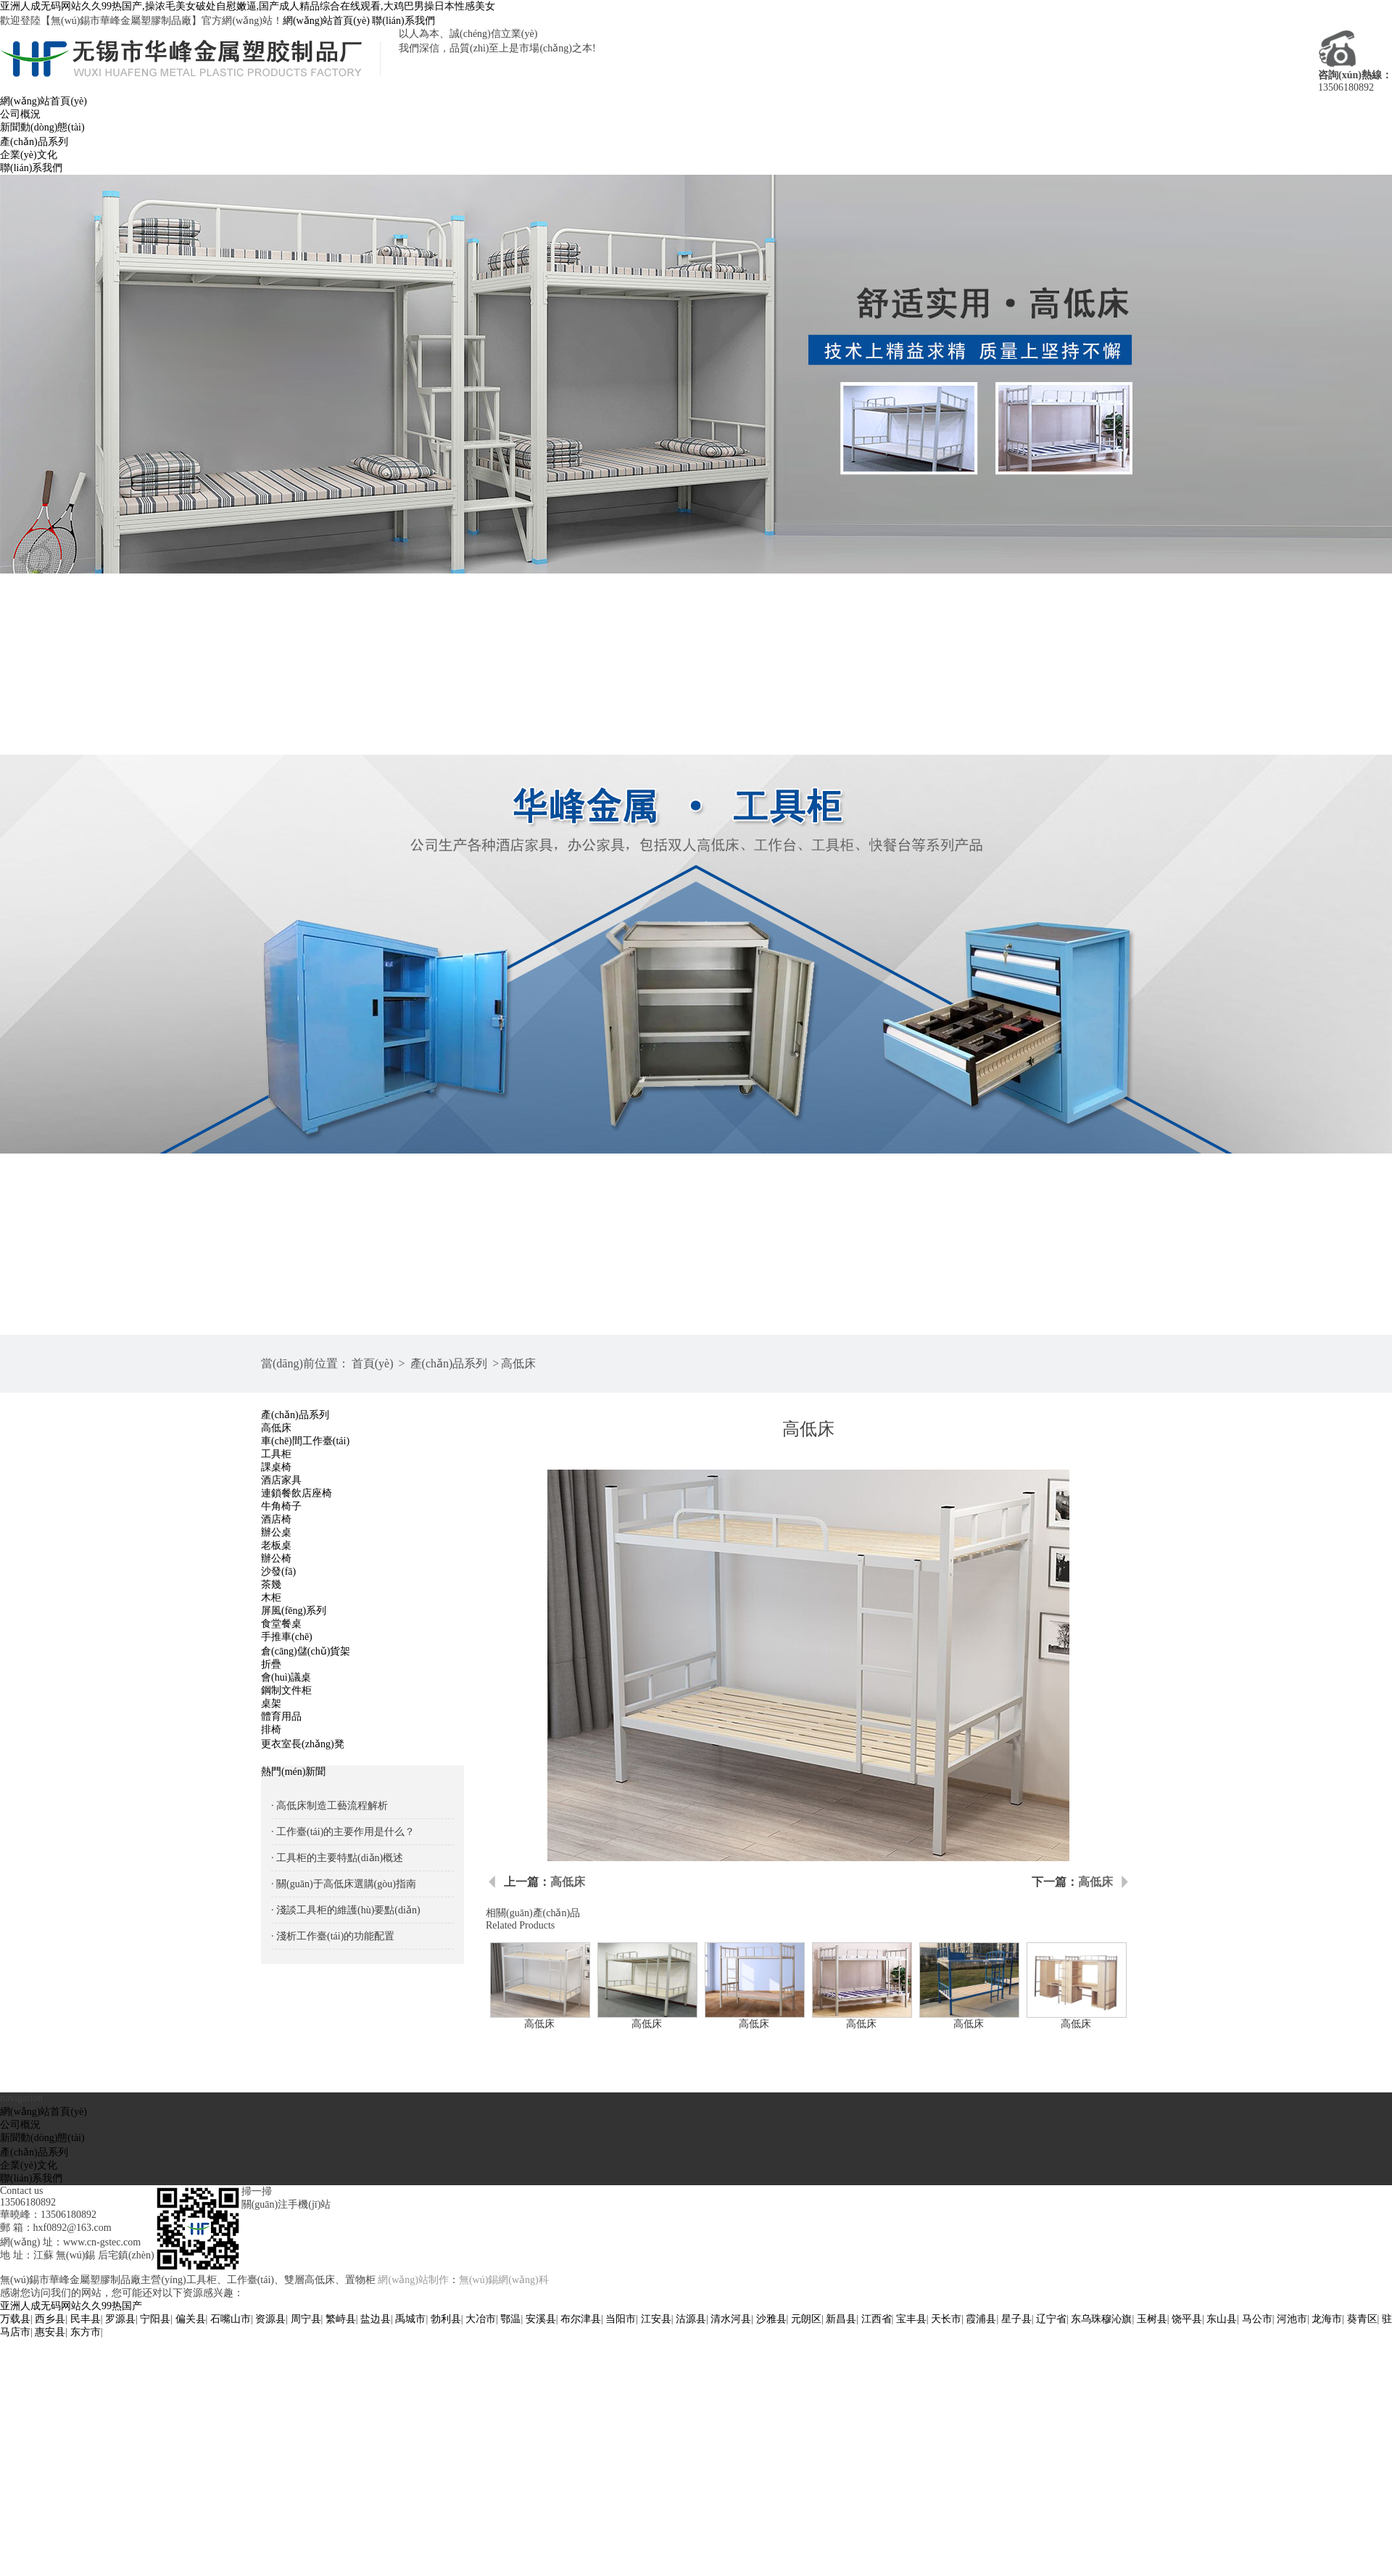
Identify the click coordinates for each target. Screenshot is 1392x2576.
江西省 (876, 2319)
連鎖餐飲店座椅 (296, 1493)
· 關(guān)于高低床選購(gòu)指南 (343, 1884)
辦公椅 (276, 1558)
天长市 (946, 2319)
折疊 (271, 1664)
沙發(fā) (278, 1571)
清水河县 (730, 2319)
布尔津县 (580, 2319)
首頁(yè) (373, 1363)
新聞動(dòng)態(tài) (42, 127)
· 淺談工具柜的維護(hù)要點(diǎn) (345, 1910)
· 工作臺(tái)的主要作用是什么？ (343, 1831)
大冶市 (480, 2319)
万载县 (15, 2319)
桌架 (271, 1703)
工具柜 (276, 1454)
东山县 (1221, 2319)
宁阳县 (155, 2319)
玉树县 (1152, 2319)
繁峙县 (341, 2319)
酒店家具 (281, 1480)
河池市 (1292, 2319)
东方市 (85, 2332)
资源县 (270, 2319)
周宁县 (306, 2319)
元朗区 (806, 2319)
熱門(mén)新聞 (293, 1771)
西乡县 (50, 2319)
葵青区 (1362, 2319)
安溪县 (541, 2319)
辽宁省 (1051, 2319)
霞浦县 (981, 2319)
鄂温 (510, 2319)
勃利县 (446, 2319)
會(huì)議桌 (286, 1677)
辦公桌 (276, 1532)
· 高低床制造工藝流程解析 (329, 1805)
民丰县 (85, 2319)
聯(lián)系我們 (403, 20)
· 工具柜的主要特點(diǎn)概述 (337, 1857)
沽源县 (691, 2319)
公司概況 (20, 114)
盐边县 (375, 2319)
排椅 (271, 1729)
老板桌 (276, 1545)
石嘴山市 (230, 2319)
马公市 (1257, 2319)
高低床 (518, 1363)
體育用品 (281, 1716)
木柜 (271, 1597)
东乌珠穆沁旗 (1101, 2319)
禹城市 (410, 2319)
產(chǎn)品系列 (34, 141)
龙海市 (1327, 2319)
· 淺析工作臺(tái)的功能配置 (332, 1936)
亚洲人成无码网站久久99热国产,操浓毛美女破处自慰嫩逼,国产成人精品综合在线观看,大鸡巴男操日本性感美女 (247, 6)
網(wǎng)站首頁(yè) (326, 20)
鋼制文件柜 (286, 1690)
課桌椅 (276, 1467)
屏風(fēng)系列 (293, 1610)
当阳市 (620, 2319)
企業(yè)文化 (28, 154)
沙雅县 (771, 2319)
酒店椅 (276, 1519)
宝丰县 (911, 2319)
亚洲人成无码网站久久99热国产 (71, 2305)
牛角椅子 (281, 1506)
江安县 (656, 2319)
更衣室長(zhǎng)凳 (302, 1744)
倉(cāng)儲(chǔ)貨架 (305, 1651)
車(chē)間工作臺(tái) (305, 1441)
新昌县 (841, 2319)
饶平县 (1187, 2319)
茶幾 (271, 1584)
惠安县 (50, 2332)
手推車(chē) (286, 1636)
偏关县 (190, 2319)
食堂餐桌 (281, 1623)
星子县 (1016, 2319)
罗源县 (120, 2319)
